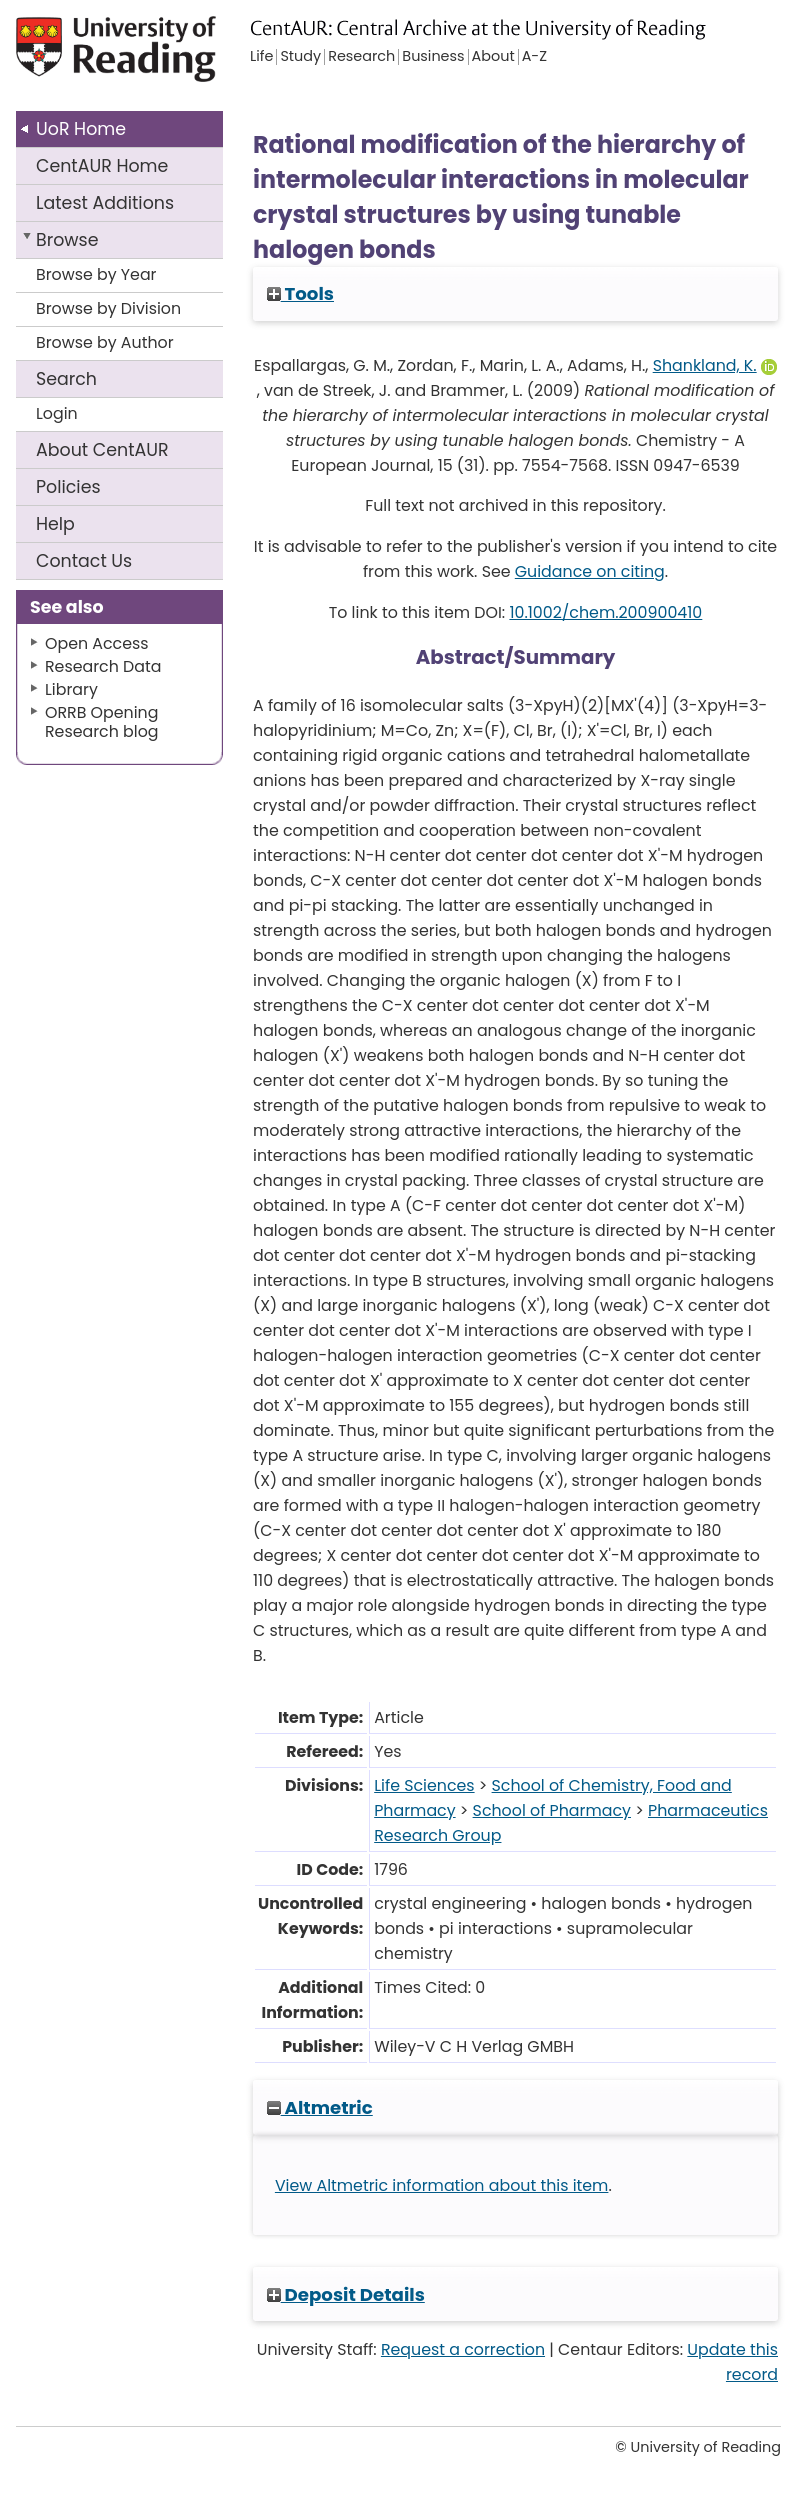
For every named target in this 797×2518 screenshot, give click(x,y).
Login (57, 413)
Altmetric (320, 2107)
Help (55, 524)
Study (300, 57)
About (102, 450)
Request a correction (463, 2349)
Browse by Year (96, 274)
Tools (300, 293)
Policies (68, 487)
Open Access (97, 643)
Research (361, 57)
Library (71, 689)
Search (66, 379)
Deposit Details (346, 2294)
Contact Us (84, 561)
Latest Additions (105, 203)
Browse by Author (105, 342)
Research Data (103, 666)
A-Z (534, 57)
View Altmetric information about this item (442, 2185)
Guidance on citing (590, 571)
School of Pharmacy (552, 1810)
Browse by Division (108, 308)
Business (433, 57)
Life (261, 57)
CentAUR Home (102, 166)
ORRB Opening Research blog (102, 722)
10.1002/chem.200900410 (605, 612)
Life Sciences (424, 1785)
